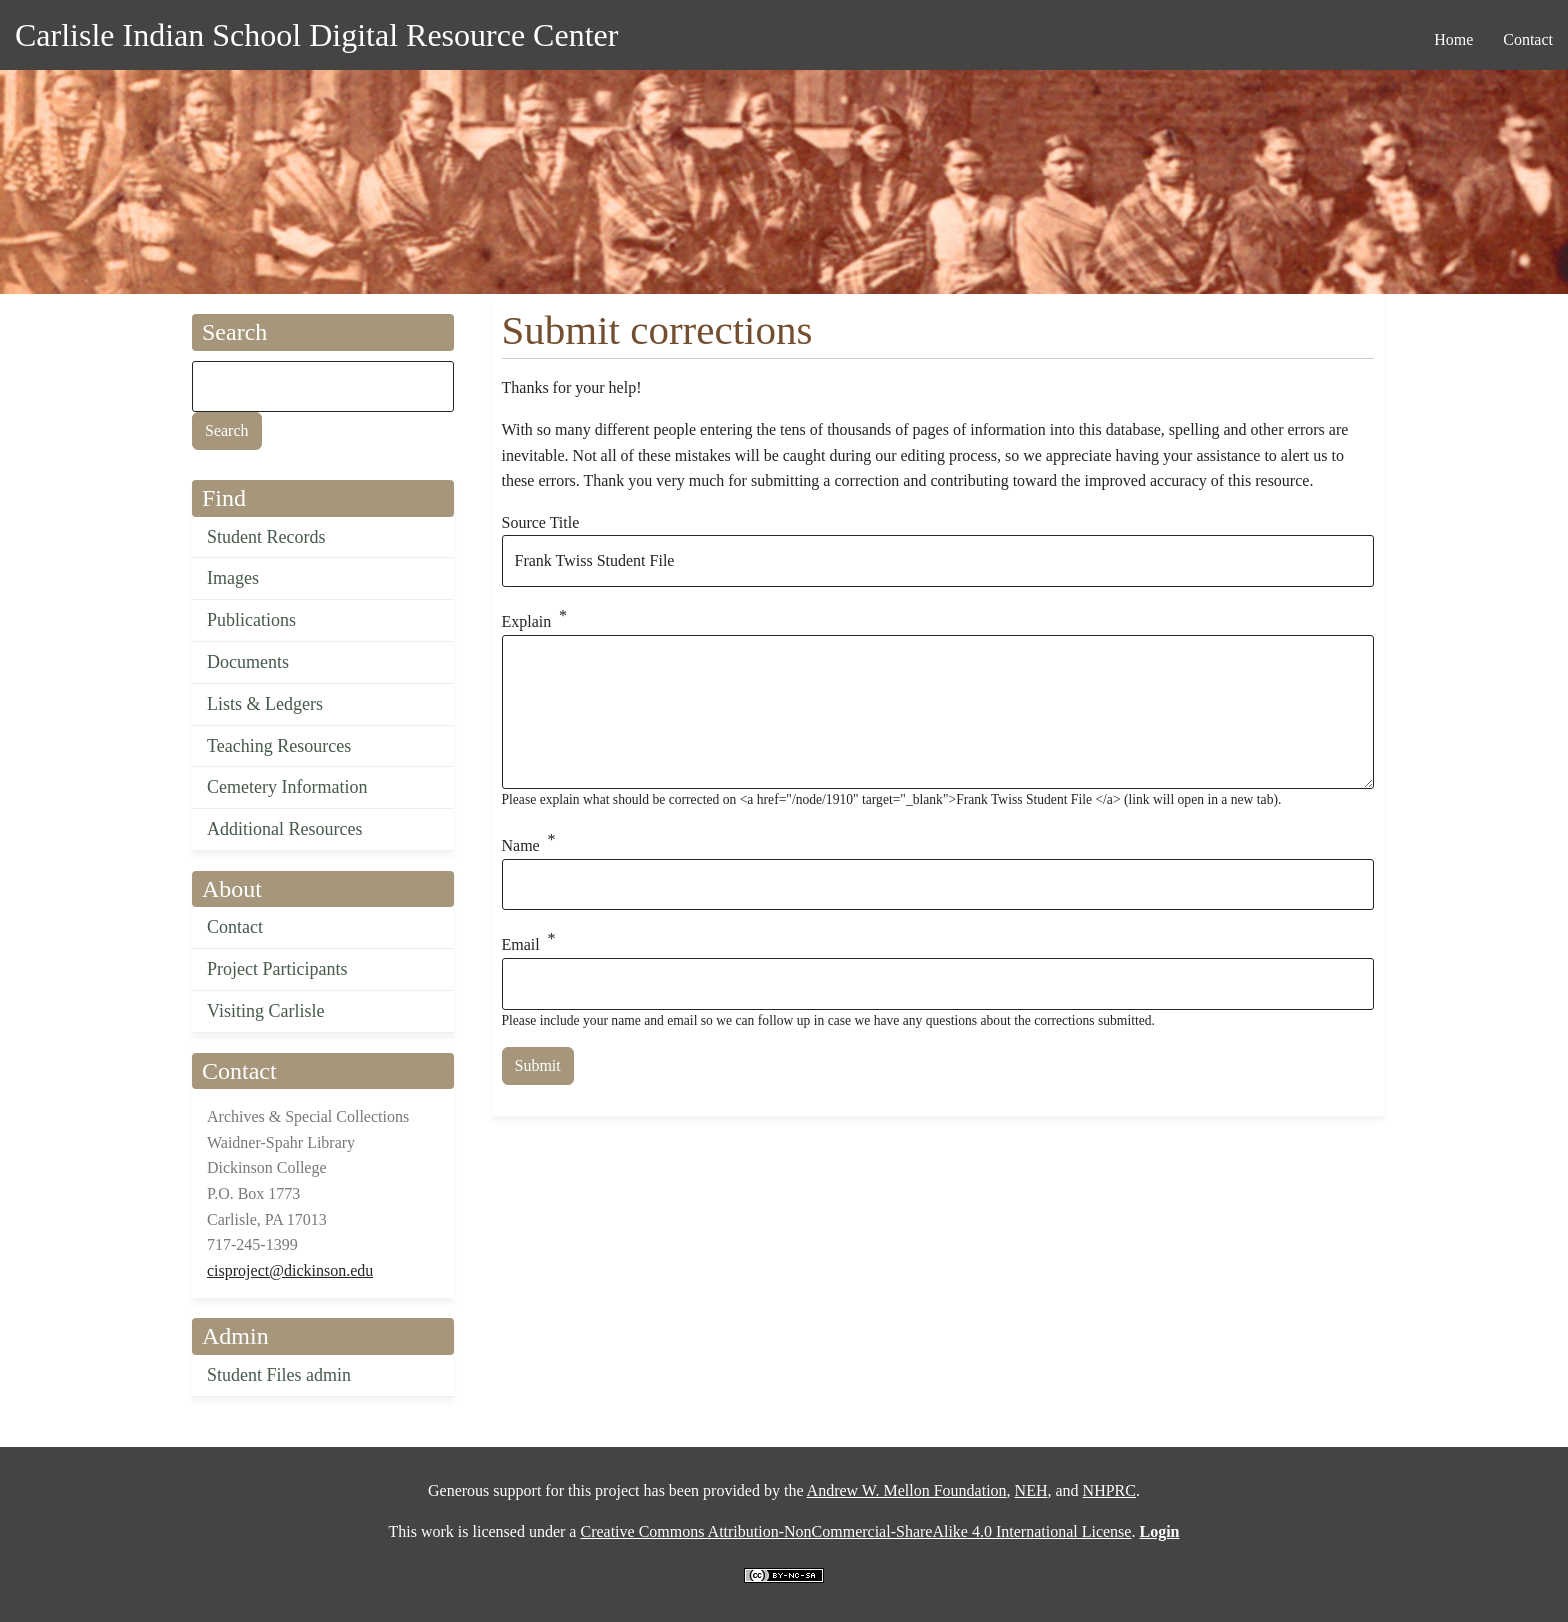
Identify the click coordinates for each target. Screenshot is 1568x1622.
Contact (235, 927)
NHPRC (1109, 1490)
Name (521, 845)
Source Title (541, 522)
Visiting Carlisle (265, 1011)
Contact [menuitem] (1528, 39)
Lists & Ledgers (265, 704)
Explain (527, 621)
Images (233, 578)
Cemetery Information (287, 787)
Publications (251, 620)
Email (521, 944)
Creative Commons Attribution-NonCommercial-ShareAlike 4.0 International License (855, 1531)
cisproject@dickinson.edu (290, 1270)
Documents (248, 662)
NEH (1031, 1490)
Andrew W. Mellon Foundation (907, 1490)
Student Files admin (279, 1375)
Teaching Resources (279, 746)
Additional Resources (284, 829)
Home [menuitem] (1453, 39)
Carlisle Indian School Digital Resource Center (316, 35)
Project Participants (277, 969)
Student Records (266, 537)
